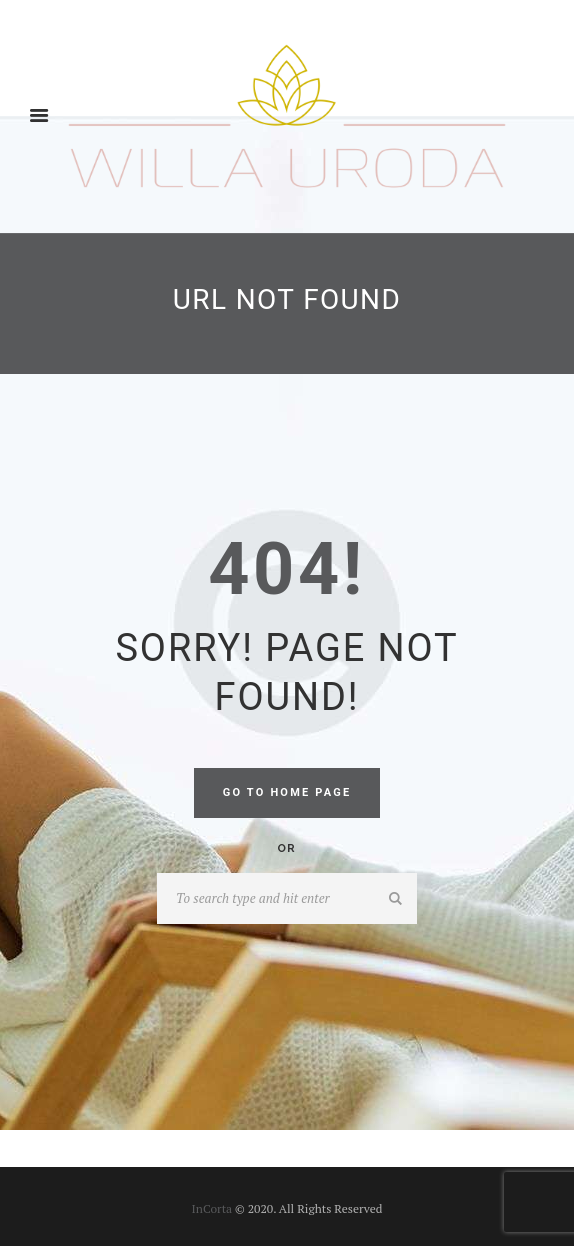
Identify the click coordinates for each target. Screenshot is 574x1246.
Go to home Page (287, 792)
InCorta (212, 1208)
